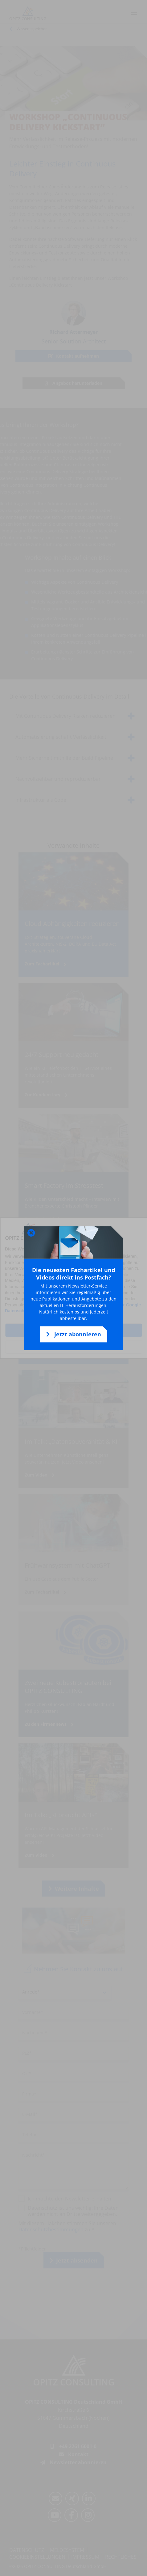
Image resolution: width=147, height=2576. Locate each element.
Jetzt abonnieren (73, 1334)
